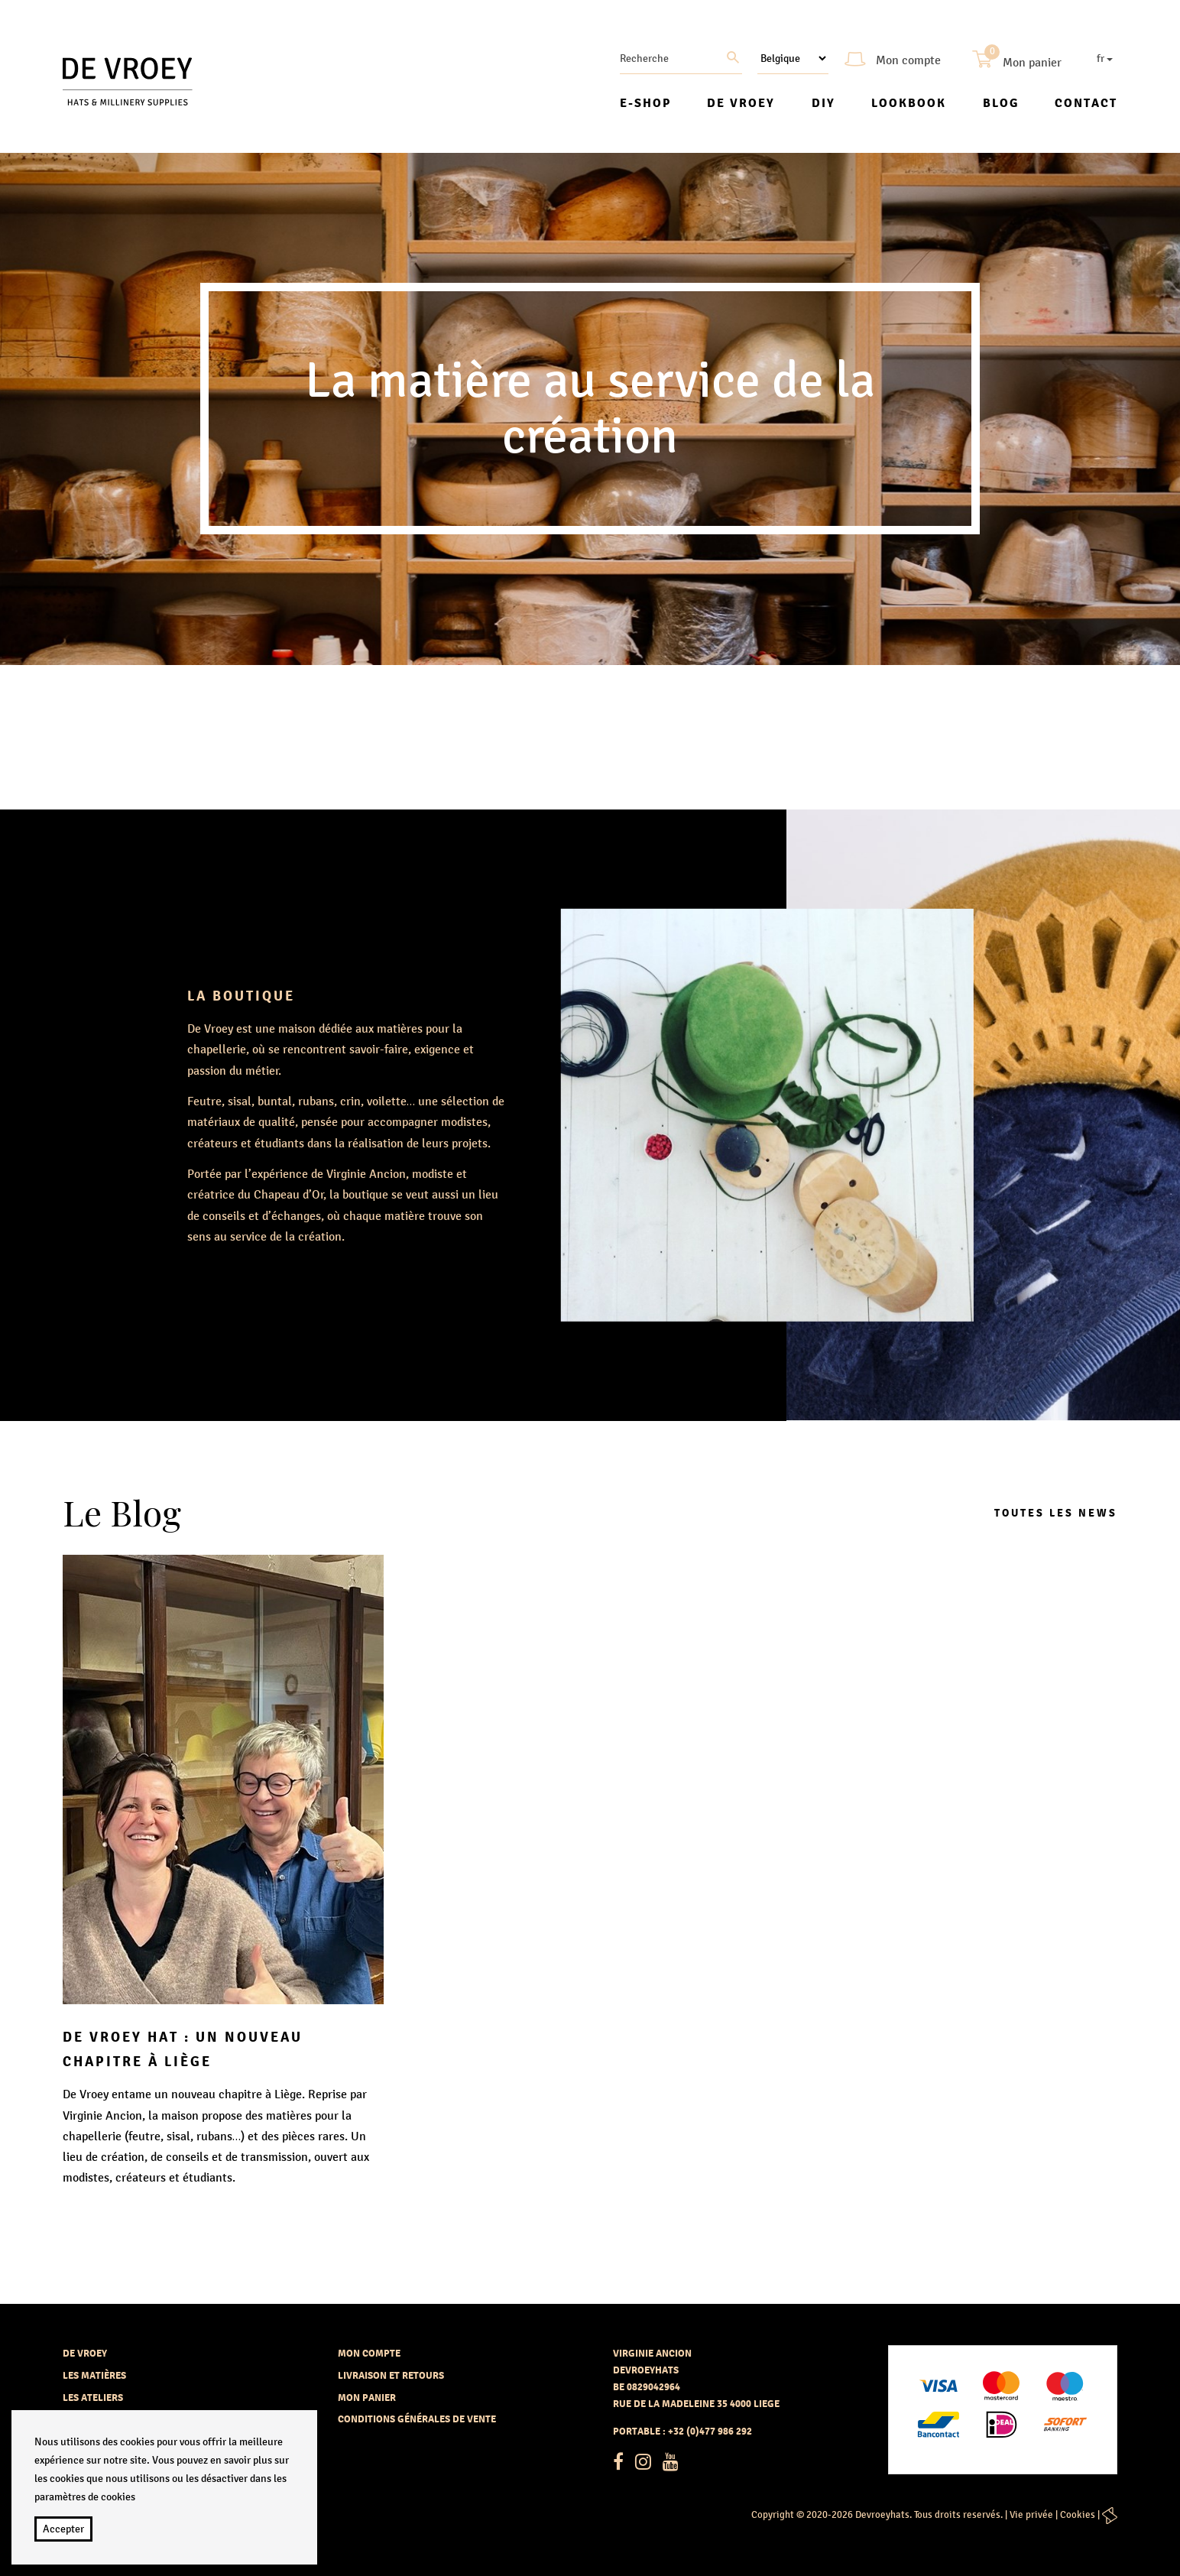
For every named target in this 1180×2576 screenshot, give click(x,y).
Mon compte (369, 2353)
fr (1105, 58)
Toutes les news (1055, 1513)
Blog (1001, 103)
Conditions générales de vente (417, 2418)
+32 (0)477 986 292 (710, 2431)
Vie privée (1031, 2515)
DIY (823, 103)
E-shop (645, 103)
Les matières (94, 2375)
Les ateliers (93, 2397)
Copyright (772, 2515)
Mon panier (367, 2397)
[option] (590, 409)
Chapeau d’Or (287, 1194)
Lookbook (908, 103)
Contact (1086, 103)
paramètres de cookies (84, 2496)
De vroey (741, 103)
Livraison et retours (391, 2375)
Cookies (1077, 2515)
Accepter (63, 2528)
